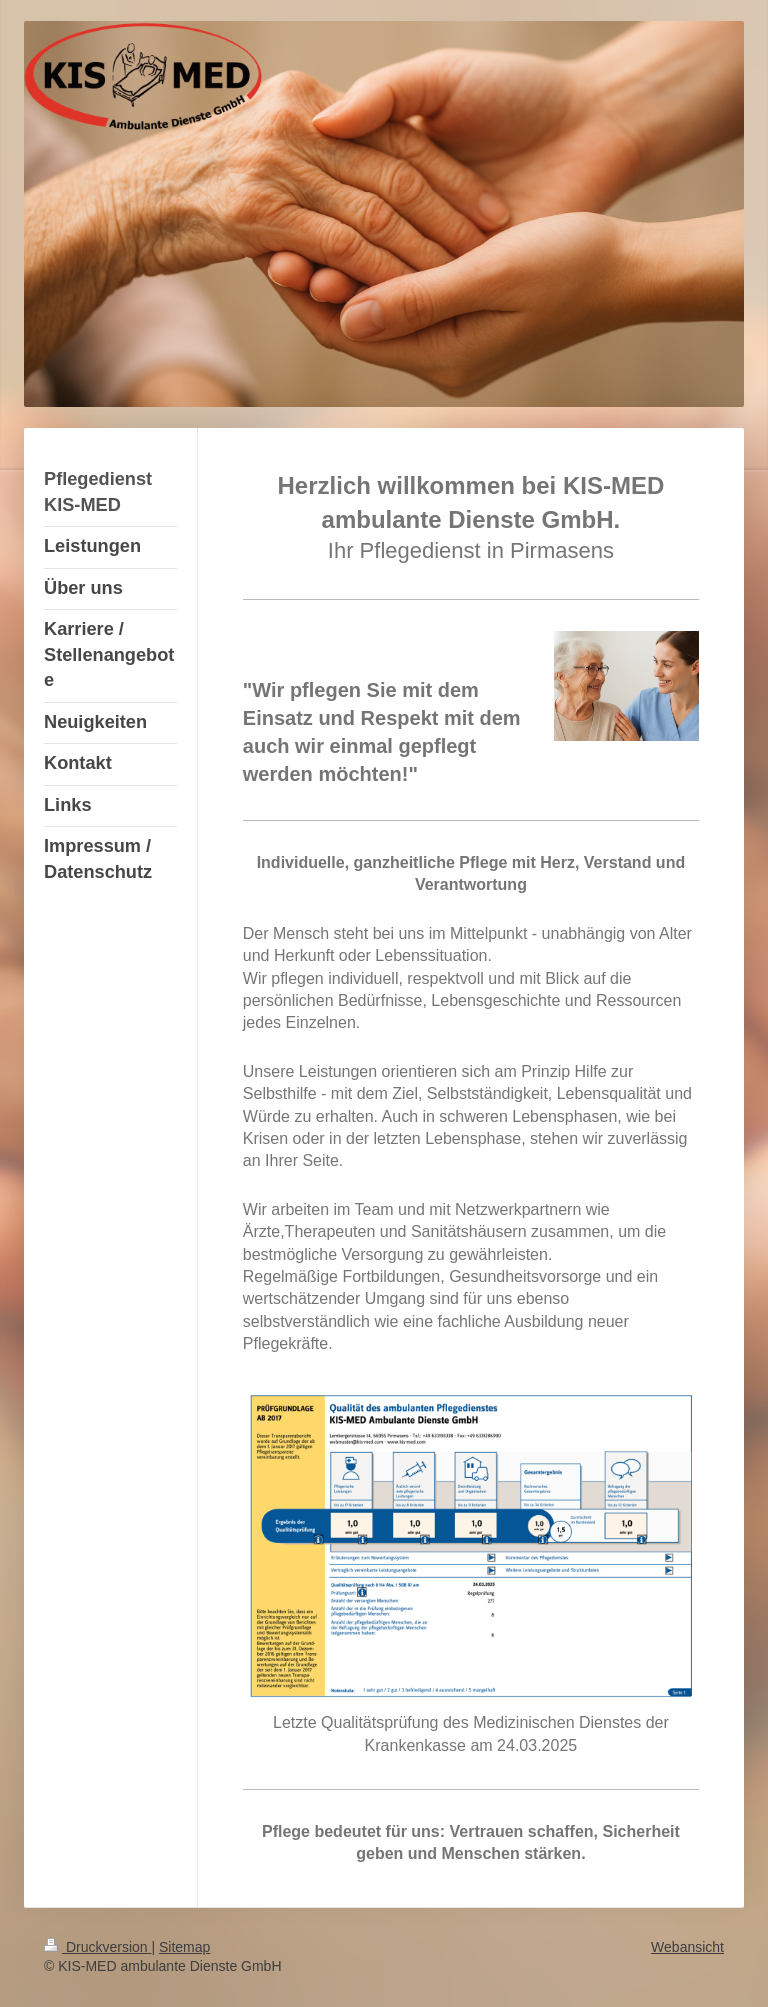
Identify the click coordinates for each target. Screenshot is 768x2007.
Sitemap (184, 1947)
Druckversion (97, 1947)
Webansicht (687, 1947)
